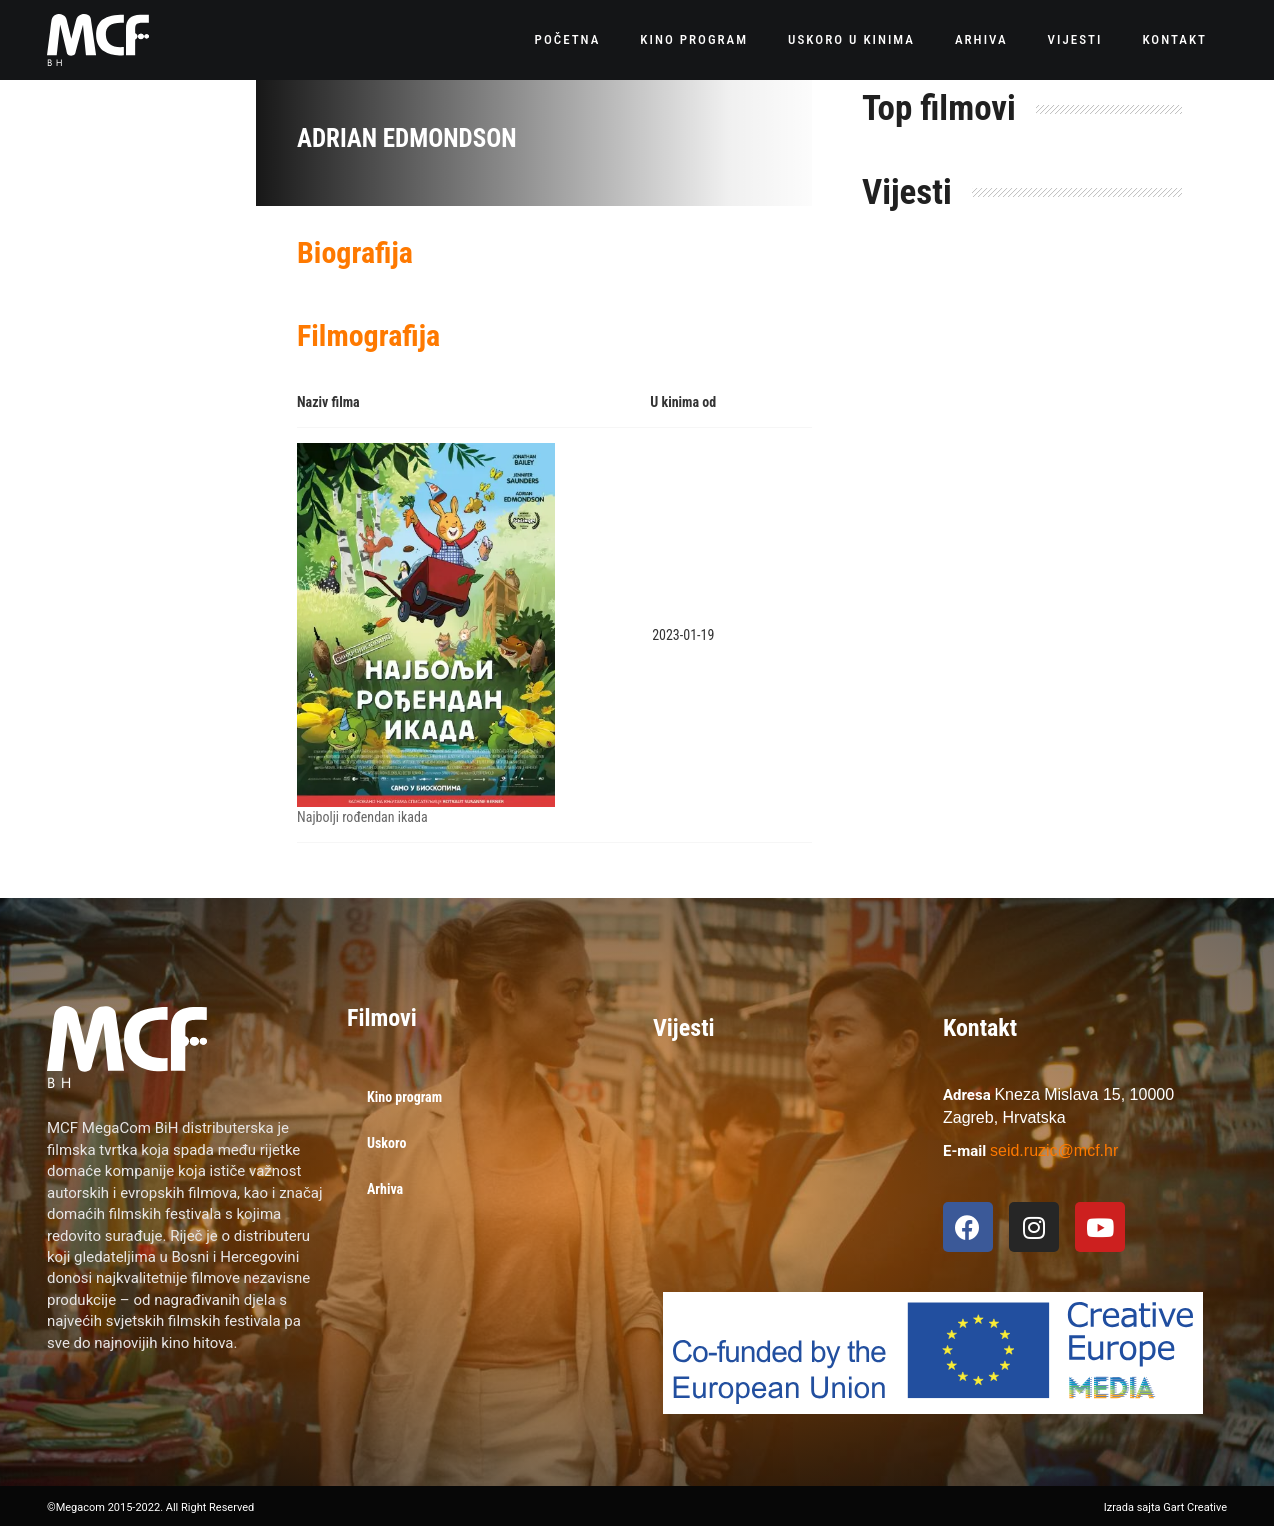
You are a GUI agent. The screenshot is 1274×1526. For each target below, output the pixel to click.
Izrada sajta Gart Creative (1165, 1507)
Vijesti (1075, 39)
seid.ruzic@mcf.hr (1054, 1150)
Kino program (694, 39)
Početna (568, 39)
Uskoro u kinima (851, 39)
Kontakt (1174, 39)
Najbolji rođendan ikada (362, 817)
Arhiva (981, 39)
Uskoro (386, 1143)
